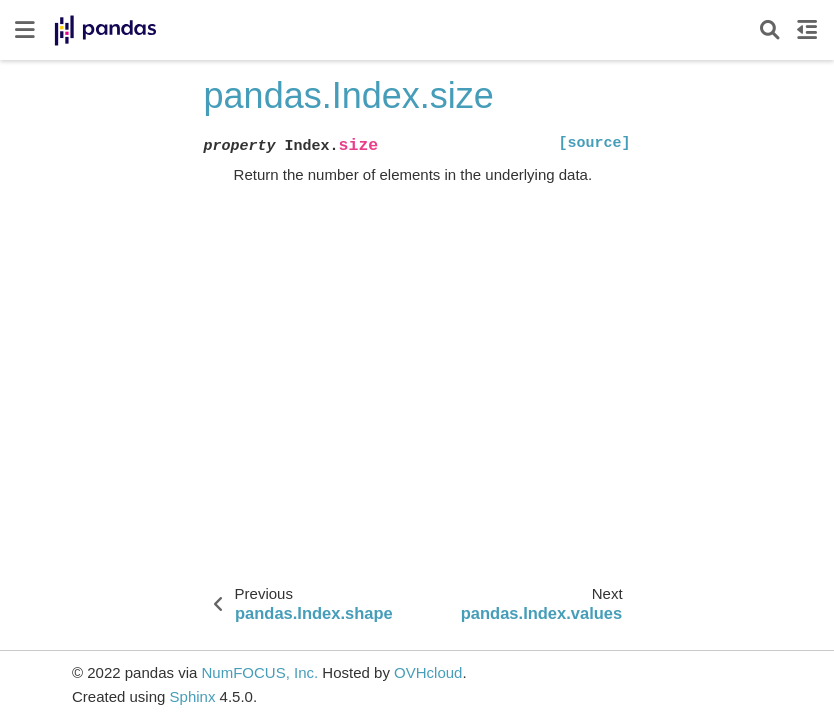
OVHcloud (428, 672)
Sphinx (193, 696)
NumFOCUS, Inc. (259, 672)
